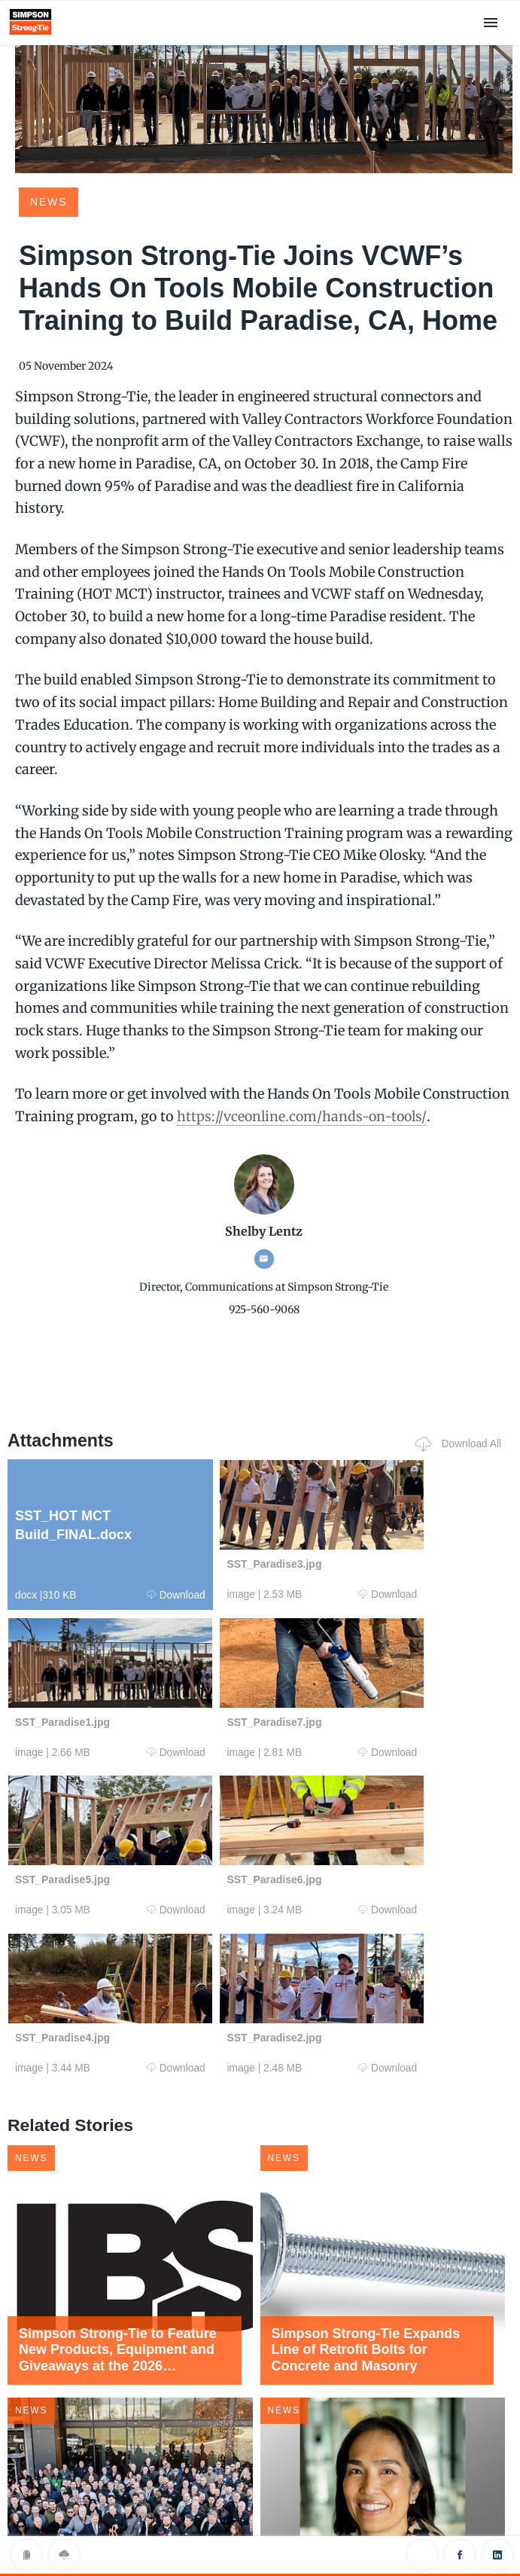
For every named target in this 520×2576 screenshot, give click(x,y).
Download (130, 1594)
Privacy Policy (260, 2533)
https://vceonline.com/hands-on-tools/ (303, 1116)
